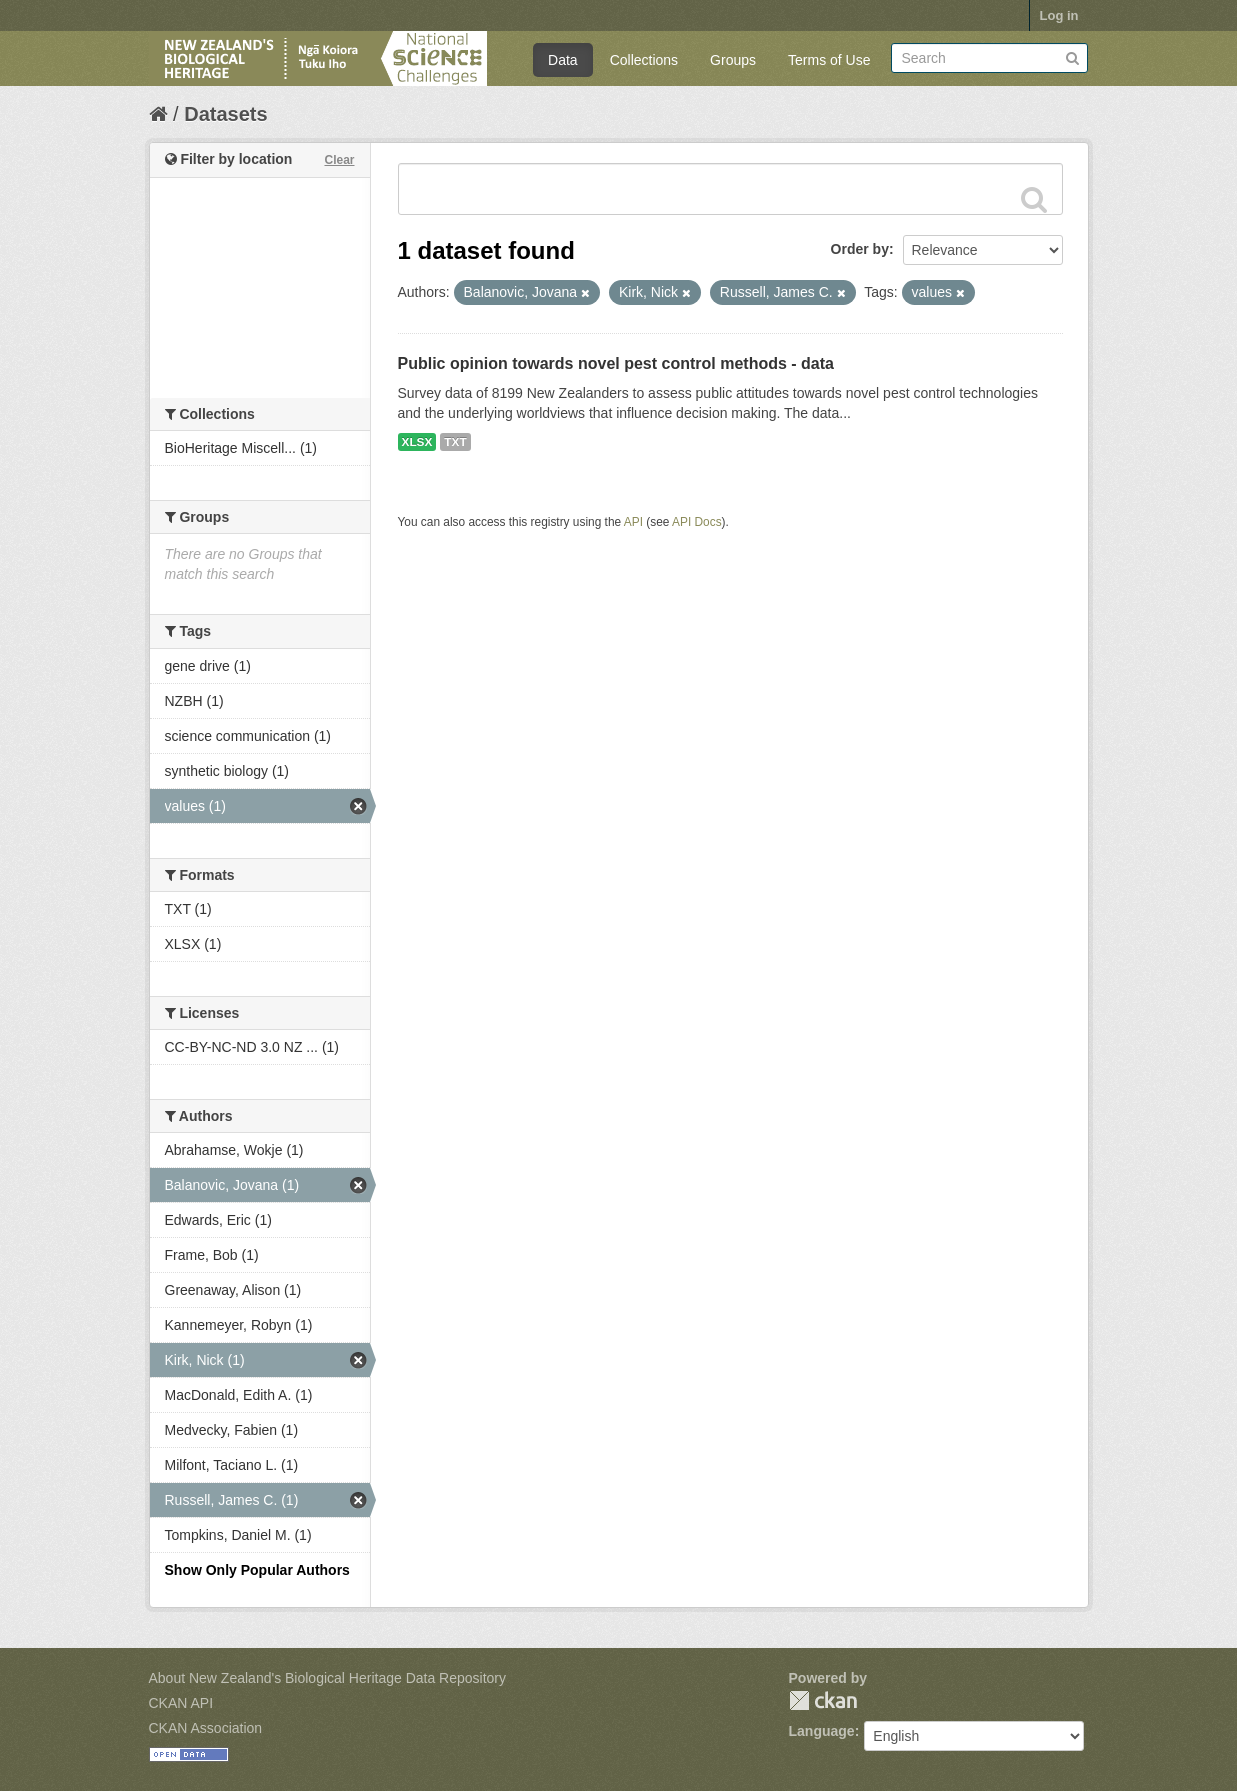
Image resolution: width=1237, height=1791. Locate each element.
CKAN (823, 1700)
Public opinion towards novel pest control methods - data (616, 363)
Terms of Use (829, 60)
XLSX (417, 442)
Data (563, 60)
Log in (1059, 15)
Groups (733, 60)
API (633, 522)
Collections (644, 60)
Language (822, 1731)
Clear (339, 160)
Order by (860, 249)
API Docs (697, 522)
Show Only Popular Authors (257, 1570)
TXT (455, 442)
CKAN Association (206, 1728)
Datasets (225, 114)
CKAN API (181, 1703)
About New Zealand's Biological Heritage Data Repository (328, 1678)
